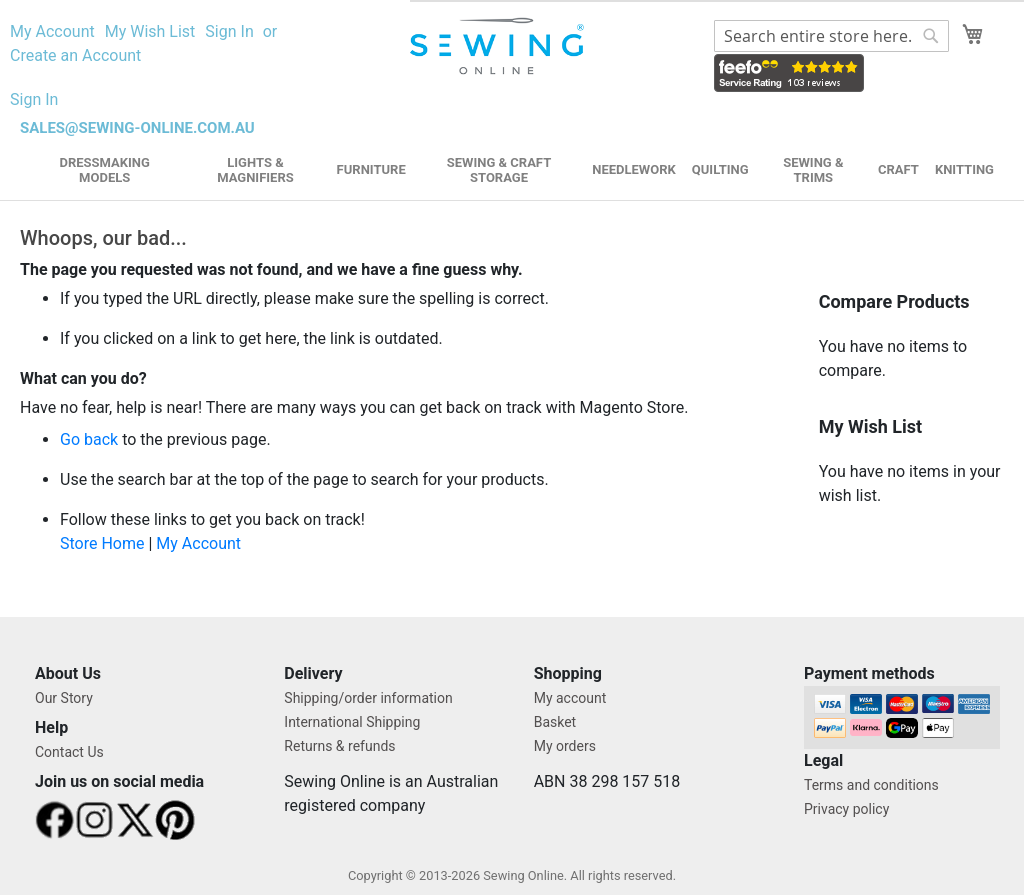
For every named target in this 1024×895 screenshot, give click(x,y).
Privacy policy (846, 809)
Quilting (720, 169)
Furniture (371, 169)
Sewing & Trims (813, 170)
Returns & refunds (339, 746)
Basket (555, 722)
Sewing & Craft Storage (499, 170)
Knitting (964, 169)
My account (570, 698)
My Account (52, 31)
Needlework (634, 169)
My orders (565, 746)
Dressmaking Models (104, 170)
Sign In (229, 31)
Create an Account (75, 55)
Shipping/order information (368, 698)
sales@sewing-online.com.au (137, 128)
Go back (89, 439)
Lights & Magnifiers (255, 170)
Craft (898, 169)
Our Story (64, 698)
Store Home (102, 543)
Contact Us (69, 752)
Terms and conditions (871, 785)
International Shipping (352, 722)
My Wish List (150, 31)
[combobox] (831, 36)
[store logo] (499, 46)
